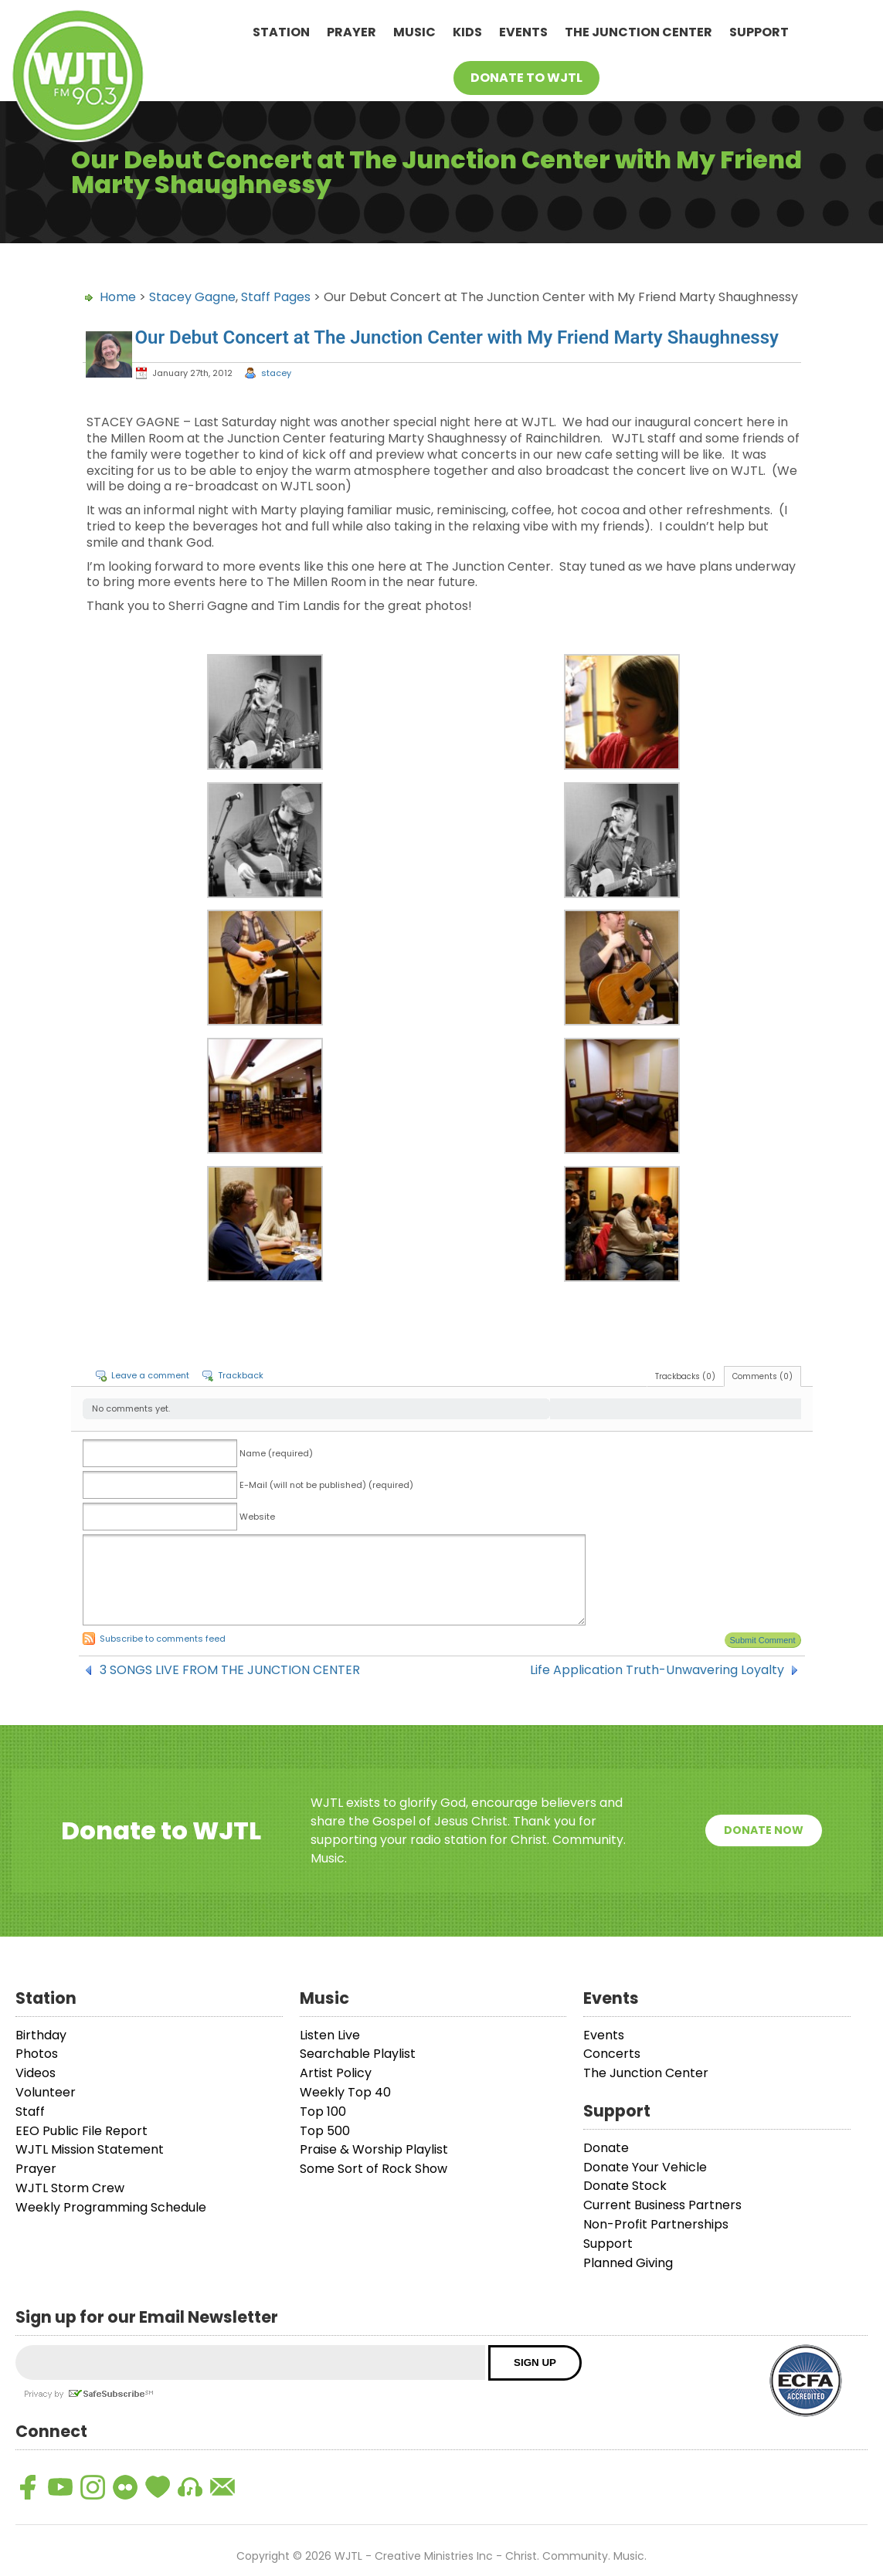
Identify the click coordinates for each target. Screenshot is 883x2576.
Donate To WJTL (526, 77)
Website (257, 1516)
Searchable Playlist (358, 2053)
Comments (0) (762, 1376)
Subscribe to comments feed (163, 1638)
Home (118, 297)
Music (414, 32)
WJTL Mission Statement (89, 2149)
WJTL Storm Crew (69, 2188)
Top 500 (325, 2131)
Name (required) (276, 1453)
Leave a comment (150, 1375)
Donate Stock (625, 2186)
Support (759, 32)
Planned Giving (628, 2263)
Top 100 (323, 2111)
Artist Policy (336, 2073)
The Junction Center (638, 32)
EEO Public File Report (81, 2131)
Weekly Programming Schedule (110, 2207)
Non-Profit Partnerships (655, 2224)
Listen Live (330, 2035)
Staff (30, 2111)
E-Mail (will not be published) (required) (326, 1485)
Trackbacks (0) (685, 1376)
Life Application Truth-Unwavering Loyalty (657, 1670)
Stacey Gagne (192, 297)
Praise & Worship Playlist (374, 2149)
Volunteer (45, 2092)
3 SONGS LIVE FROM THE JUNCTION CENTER (230, 1670)
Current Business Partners (662, 2205)
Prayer (351, 32)
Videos (35, 2073)
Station (281, 32)
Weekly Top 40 (345, 2092)
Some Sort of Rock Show (373, 2169)
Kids (467, 32)
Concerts (611, 2053)
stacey (276, 373)
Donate (606, 2148)
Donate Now (763, 1830)
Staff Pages (276, 297)
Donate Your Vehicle (645, 2167)
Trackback (240, 1375)
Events (523, 32)
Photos (36, 2053)
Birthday (40, 2035)
